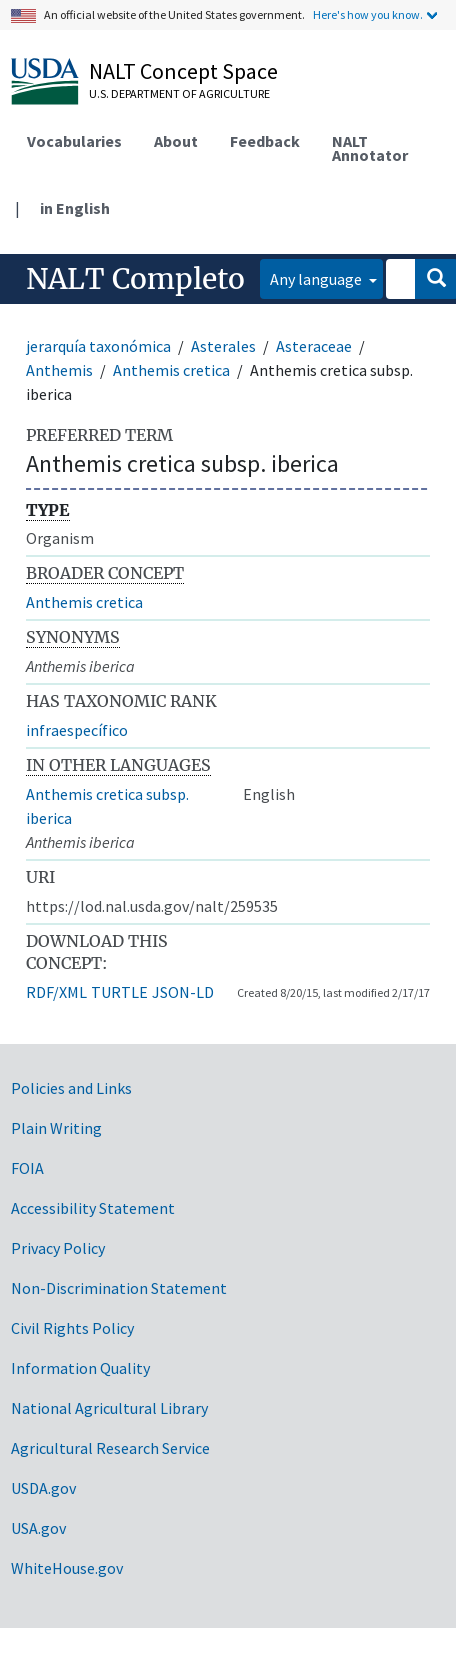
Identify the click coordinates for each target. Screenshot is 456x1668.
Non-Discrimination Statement (119, 1288)
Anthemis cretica (171, 370)
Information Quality (80, 1368)
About (176, 141)
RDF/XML (56, 992)
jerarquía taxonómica (98, 346)
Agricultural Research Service (110, 1448)
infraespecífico (77, 730)
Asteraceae (314, 346)
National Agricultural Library (109, 1408)
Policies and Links (71, 1088)
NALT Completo (135, 279)
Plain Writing (56, 1128)
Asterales (223, 346)
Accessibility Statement (93, 1208)
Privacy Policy (58, 1248)
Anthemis (59, 370)
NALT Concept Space (183, 71)
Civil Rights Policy (72, 1328)
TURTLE (119, 992)
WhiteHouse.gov (67, 1568)
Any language (317, 279)
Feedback (265, 141)
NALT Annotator (370, 148)
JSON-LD (183, 992)
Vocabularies (74, 141)
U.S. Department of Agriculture (179, 93)
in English (75, 208)
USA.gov (38, 1528)
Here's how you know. (368, 14)
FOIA (27, 1168)
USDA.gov (43, 1488)
